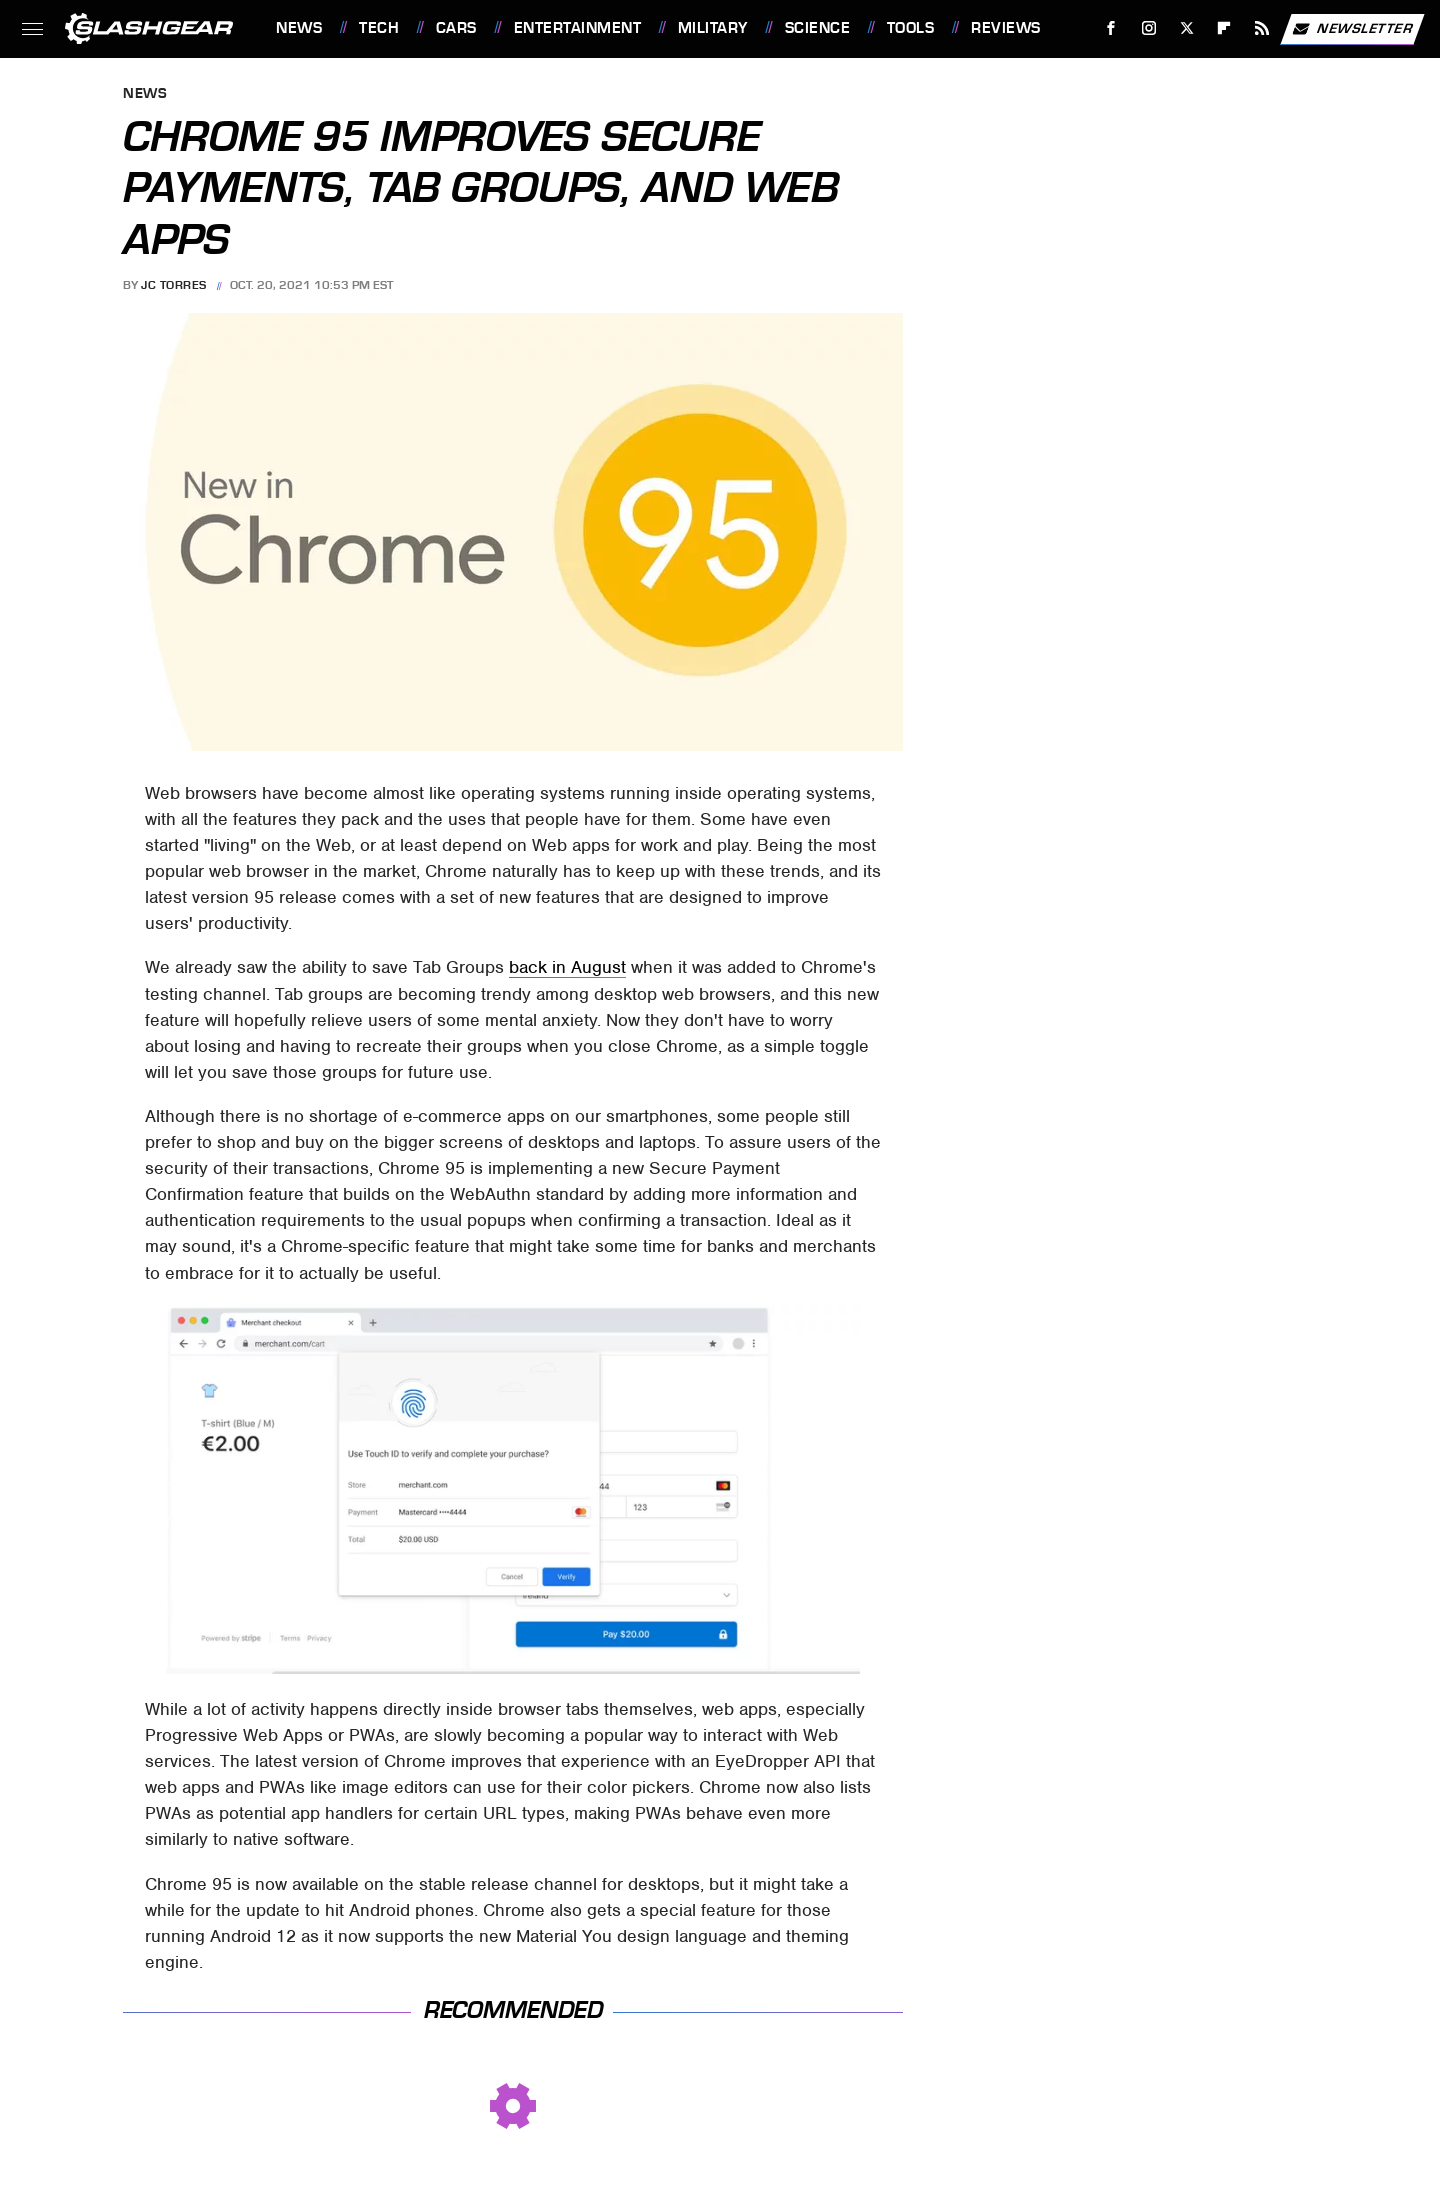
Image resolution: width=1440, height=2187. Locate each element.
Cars (456, 28)
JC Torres (174, 285)
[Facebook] (1111, 28)
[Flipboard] (1224, 28)
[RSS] (1262, 28)
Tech (379, 28)
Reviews (1006, 28)
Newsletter (1352, 29)
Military (713, 28)
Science (818, 28)
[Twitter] (1186, 28)
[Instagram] (1149, 28)
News (299, 28)
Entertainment (578, 28)
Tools (911, 28)
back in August (567, 967)
